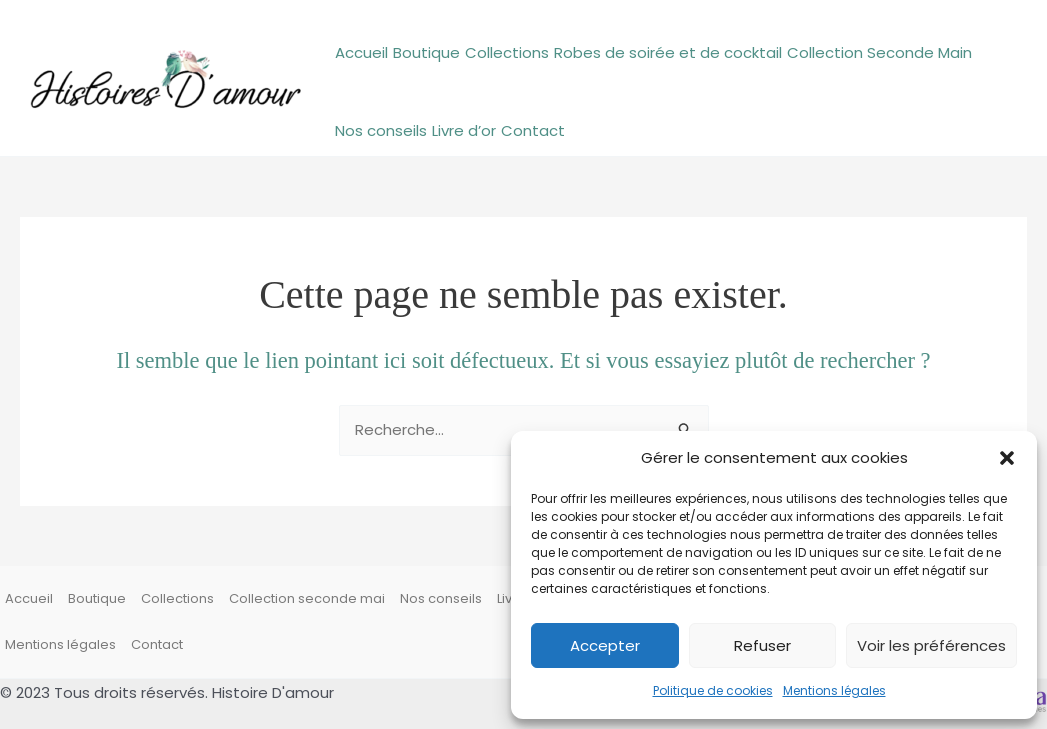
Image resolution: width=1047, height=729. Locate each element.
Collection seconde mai (307, 598)
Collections (507, 52)
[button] (1007, 458)
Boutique (426, 52)
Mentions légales (834, 690)
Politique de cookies (713, 690)
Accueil (361, 52)
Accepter (605, 645)
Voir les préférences (931, 645)
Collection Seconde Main (879, 52)
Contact (533, 130)
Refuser (762, 645)
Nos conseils (381, 130)
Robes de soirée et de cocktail (668, 52)
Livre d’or (464, 130)
